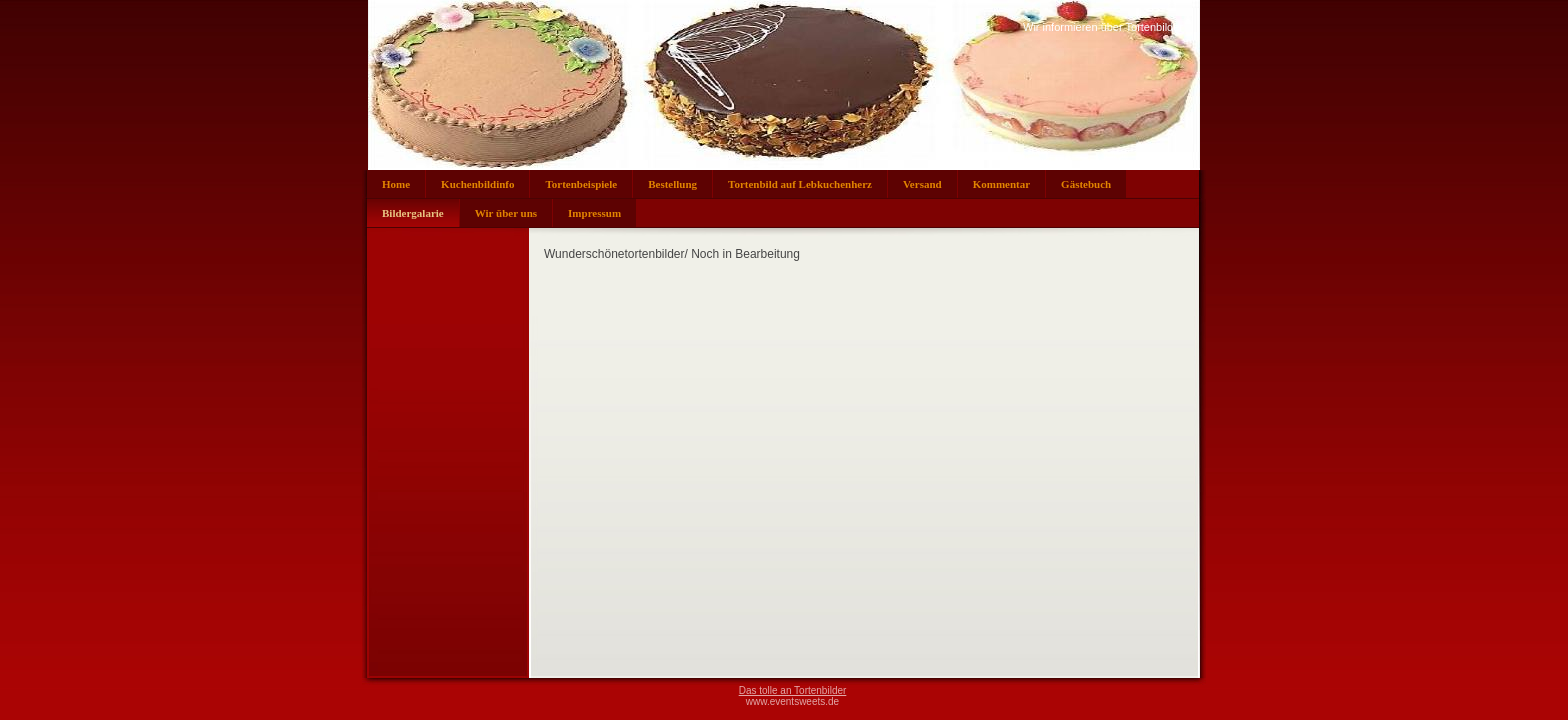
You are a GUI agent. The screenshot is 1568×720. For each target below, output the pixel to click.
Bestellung (672, 184)
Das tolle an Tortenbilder (793, 690)
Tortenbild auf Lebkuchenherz (800, 184)
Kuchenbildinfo (477, 184)
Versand (922, 184)
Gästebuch (1086, 184)
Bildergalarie (413, 213)
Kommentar (1001, 184)
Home (396, 184)
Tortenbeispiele (581, 184)
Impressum (594, 213)
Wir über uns (506, 213)
